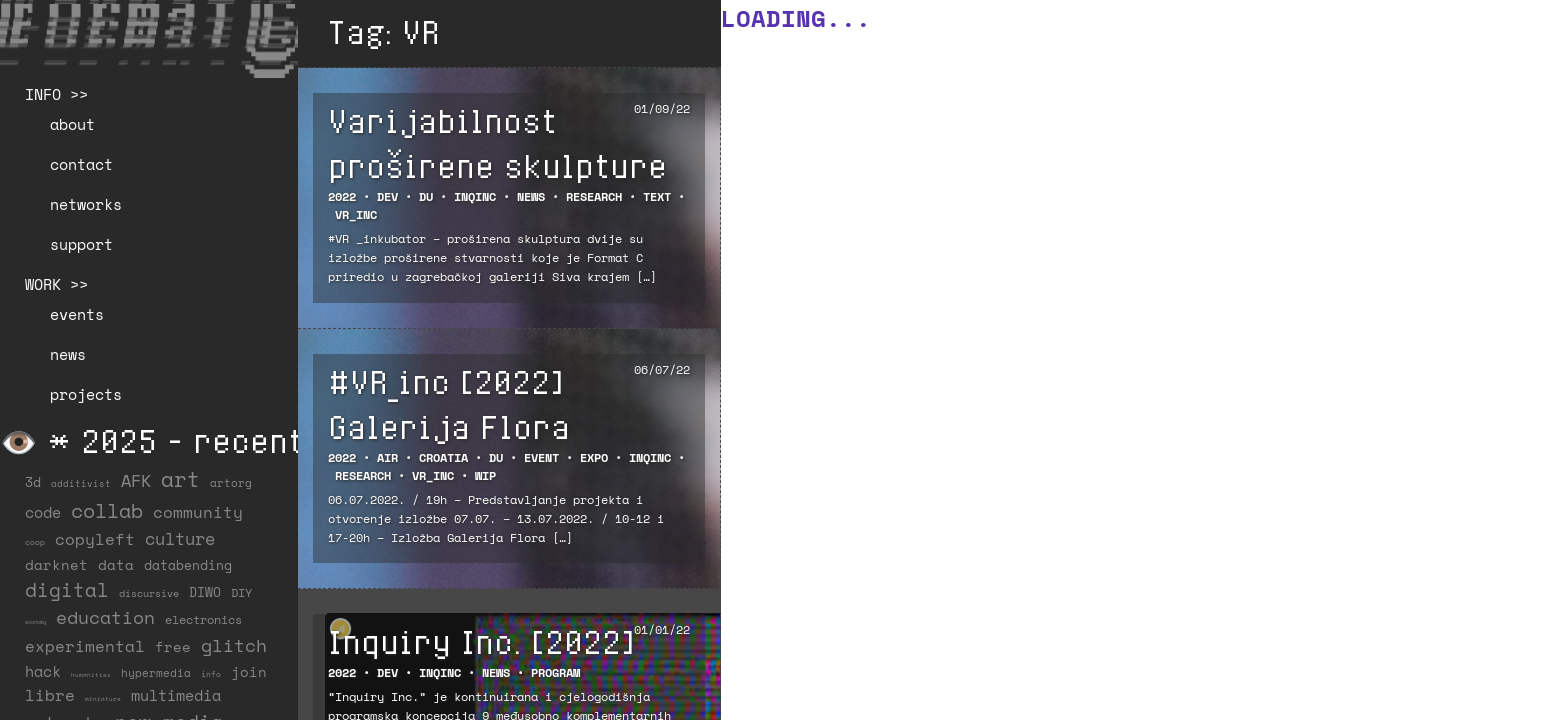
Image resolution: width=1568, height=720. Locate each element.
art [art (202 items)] (180, 479)
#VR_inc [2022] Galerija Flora (449, 403)
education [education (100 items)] (105, 617)
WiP (485, 475)
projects (86, 394)
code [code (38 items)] (43, 512)
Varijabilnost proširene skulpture (497, 142)
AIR (387, 457)
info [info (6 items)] (211, 674)
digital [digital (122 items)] (67, 589)
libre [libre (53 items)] (50, 695)
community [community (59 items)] (198, 512)
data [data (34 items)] (116, 564)
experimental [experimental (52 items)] (85, 646)
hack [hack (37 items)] (43, 671)
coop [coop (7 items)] (35, 542)
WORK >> (56, 284)
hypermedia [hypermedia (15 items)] (156, 673)
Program (555, 672)
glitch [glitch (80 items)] (234, 645)
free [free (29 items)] (173, 647)
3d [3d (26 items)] (33, 482)
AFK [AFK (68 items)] (136, 480)
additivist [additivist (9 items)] (81, 483)
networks (86, 204)
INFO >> (56, 94)
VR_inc (356, 214)
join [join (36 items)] (249, 671)
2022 (342, 196)
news (68, 354)
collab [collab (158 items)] (107, 510)
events (77, 314)
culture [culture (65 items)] (180, 538)
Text (657, 196)
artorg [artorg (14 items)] (231, 483)
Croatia (443, 457)
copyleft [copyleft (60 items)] (95, 539)
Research (594, 196)
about (72, 124)
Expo (594, 457)
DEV (387, 196)
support (81, 244)
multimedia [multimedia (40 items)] (176, 695)
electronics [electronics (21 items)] (203, 619)
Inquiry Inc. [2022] (481, 641)
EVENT (541, 457)
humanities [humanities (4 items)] (91, 674)
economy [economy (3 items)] (35, 622)
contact (81, 164)
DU (426, 196)
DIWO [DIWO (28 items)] (205, 592)
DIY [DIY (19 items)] (241, 592)
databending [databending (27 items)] (188, 565)
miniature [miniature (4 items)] (103, 698)
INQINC (475, 196)
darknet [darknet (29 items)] (56, 565)
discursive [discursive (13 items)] (149, 593)
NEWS (531, 196)
